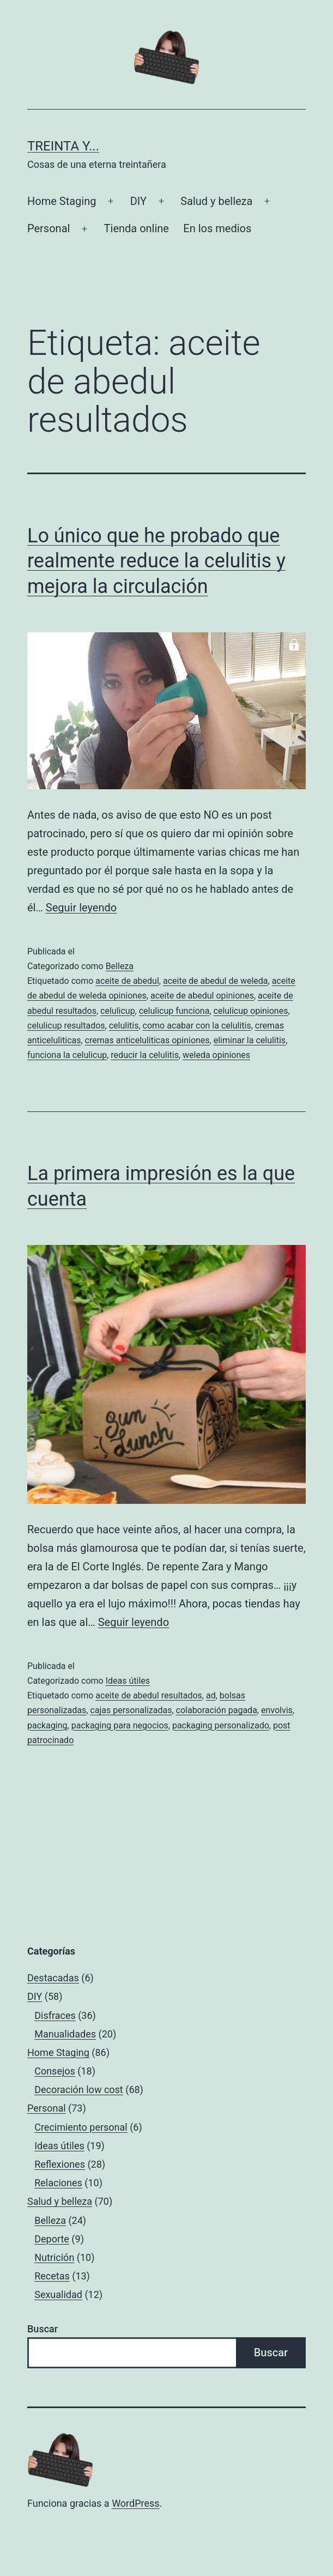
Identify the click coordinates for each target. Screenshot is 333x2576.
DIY (138, 201)
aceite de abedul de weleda (215, 981)
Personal (48, 228)
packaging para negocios (119, 1725)
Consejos (54, 2071)
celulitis (124, 1025)
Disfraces (55, 2015)
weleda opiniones (216, 1055)
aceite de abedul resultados (148, 1695)
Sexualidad (58, 2294)
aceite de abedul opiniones (202, 995)
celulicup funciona (174, 1011)
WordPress (135, 2503)
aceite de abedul (127, 981)
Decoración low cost (78, 2089)
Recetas (52, 2276)
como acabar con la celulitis (197, 1025)
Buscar (42, 2329)
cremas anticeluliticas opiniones (147, 1040)
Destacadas (53, 1978)
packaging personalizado (220, 1725)
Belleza (120, 966)
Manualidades (65, 2034)
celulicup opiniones (251, 1011)
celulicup (117, 1011)
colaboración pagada (216, 1710)
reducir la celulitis (145, 1055)
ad (211, 1695)
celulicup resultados (66, 1025)
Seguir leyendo (81, 907)
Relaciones (58, 2182)
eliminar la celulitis (250, 1040)
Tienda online (136, 228)
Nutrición (54, 2257)
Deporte (51, 2239)
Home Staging (61, 201)
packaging (47, 1725)
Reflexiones (59, 2164)
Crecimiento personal (81, 2127)
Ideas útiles (128, 1681)
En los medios (217, 228)
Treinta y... (63, 146)
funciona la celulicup (67, 1055)
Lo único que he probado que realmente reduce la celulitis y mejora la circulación (156, 561)
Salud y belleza (216, 201)
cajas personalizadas (131, 1710)
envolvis (277, 1710)
